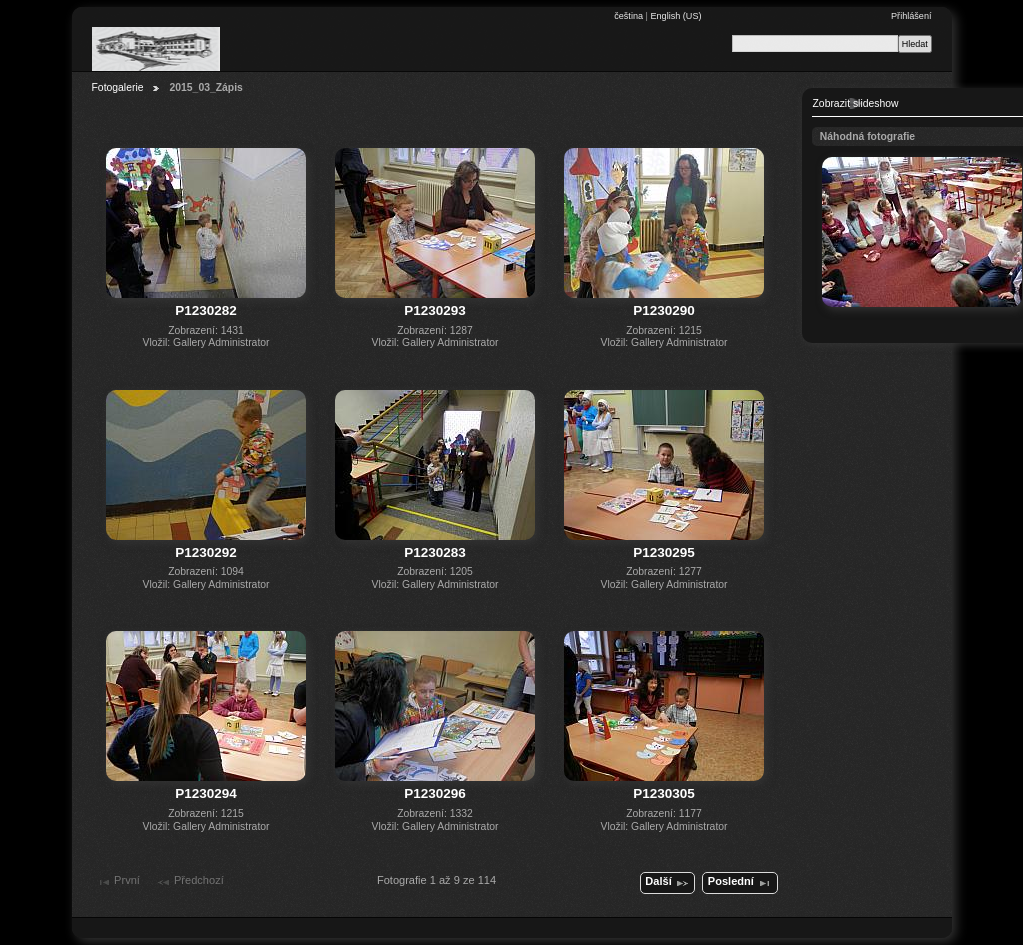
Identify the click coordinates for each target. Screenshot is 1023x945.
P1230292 (206, 552)
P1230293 (435, 310)
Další (667, 883)
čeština (629, 16)
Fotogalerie (118, 87)
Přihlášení (911, 16)
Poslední (740, 883)
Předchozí (190, 882)
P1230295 (664, 552)
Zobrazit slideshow (856, 103)
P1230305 (664, 793)
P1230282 (206, 310)
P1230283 (435, 552)
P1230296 (435, 793)
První (118, 882)
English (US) (675, 16)
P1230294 (206, 793)
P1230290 (664, 310)
